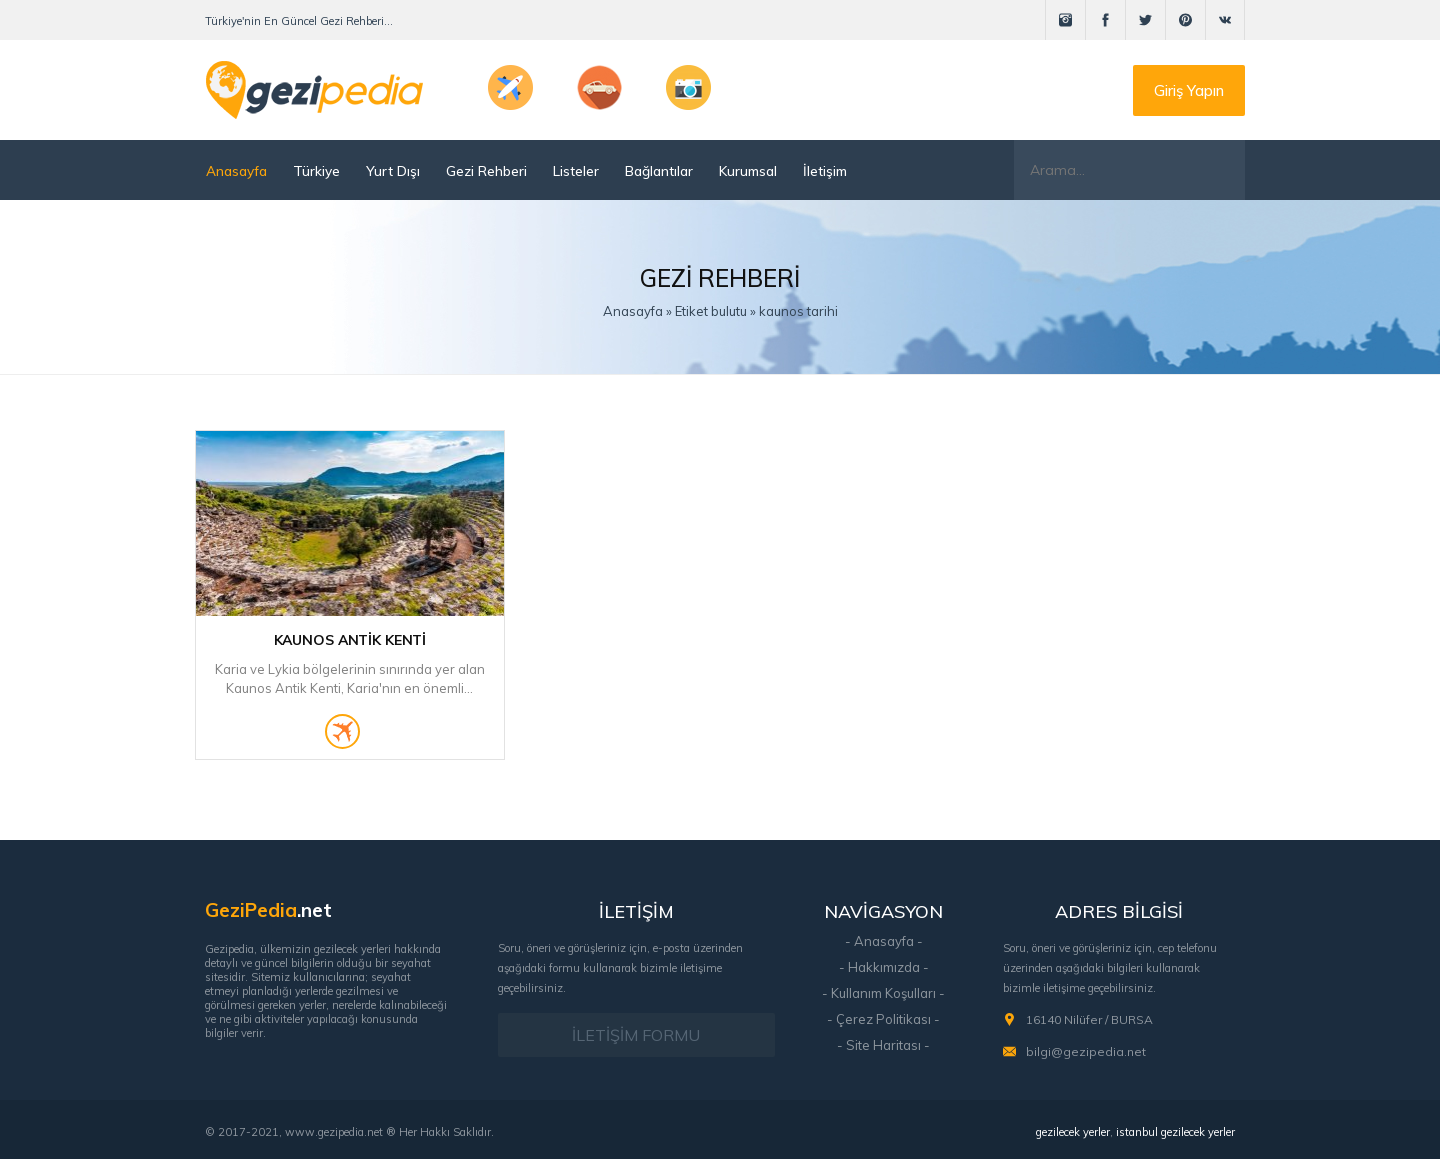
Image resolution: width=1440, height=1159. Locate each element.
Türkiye (316, 170)
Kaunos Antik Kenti (350, 640)
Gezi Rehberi (486, 170)
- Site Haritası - (883, 1045)
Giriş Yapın (1189, 90)
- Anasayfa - (884, 941)
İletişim (825, 170)
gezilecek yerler (1073, 1132)
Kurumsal (748, 170)
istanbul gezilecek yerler (1175, 1132)
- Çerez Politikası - (883, 1019)
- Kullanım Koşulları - (883, 993)
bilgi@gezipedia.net (1086, 1051)
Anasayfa (236, 170)
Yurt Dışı (393, 170)
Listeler (576, 170)
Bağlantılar (659, 170)
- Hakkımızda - (884, 967)
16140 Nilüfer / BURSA (1089, 1019)
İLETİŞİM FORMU (636, 1035)
